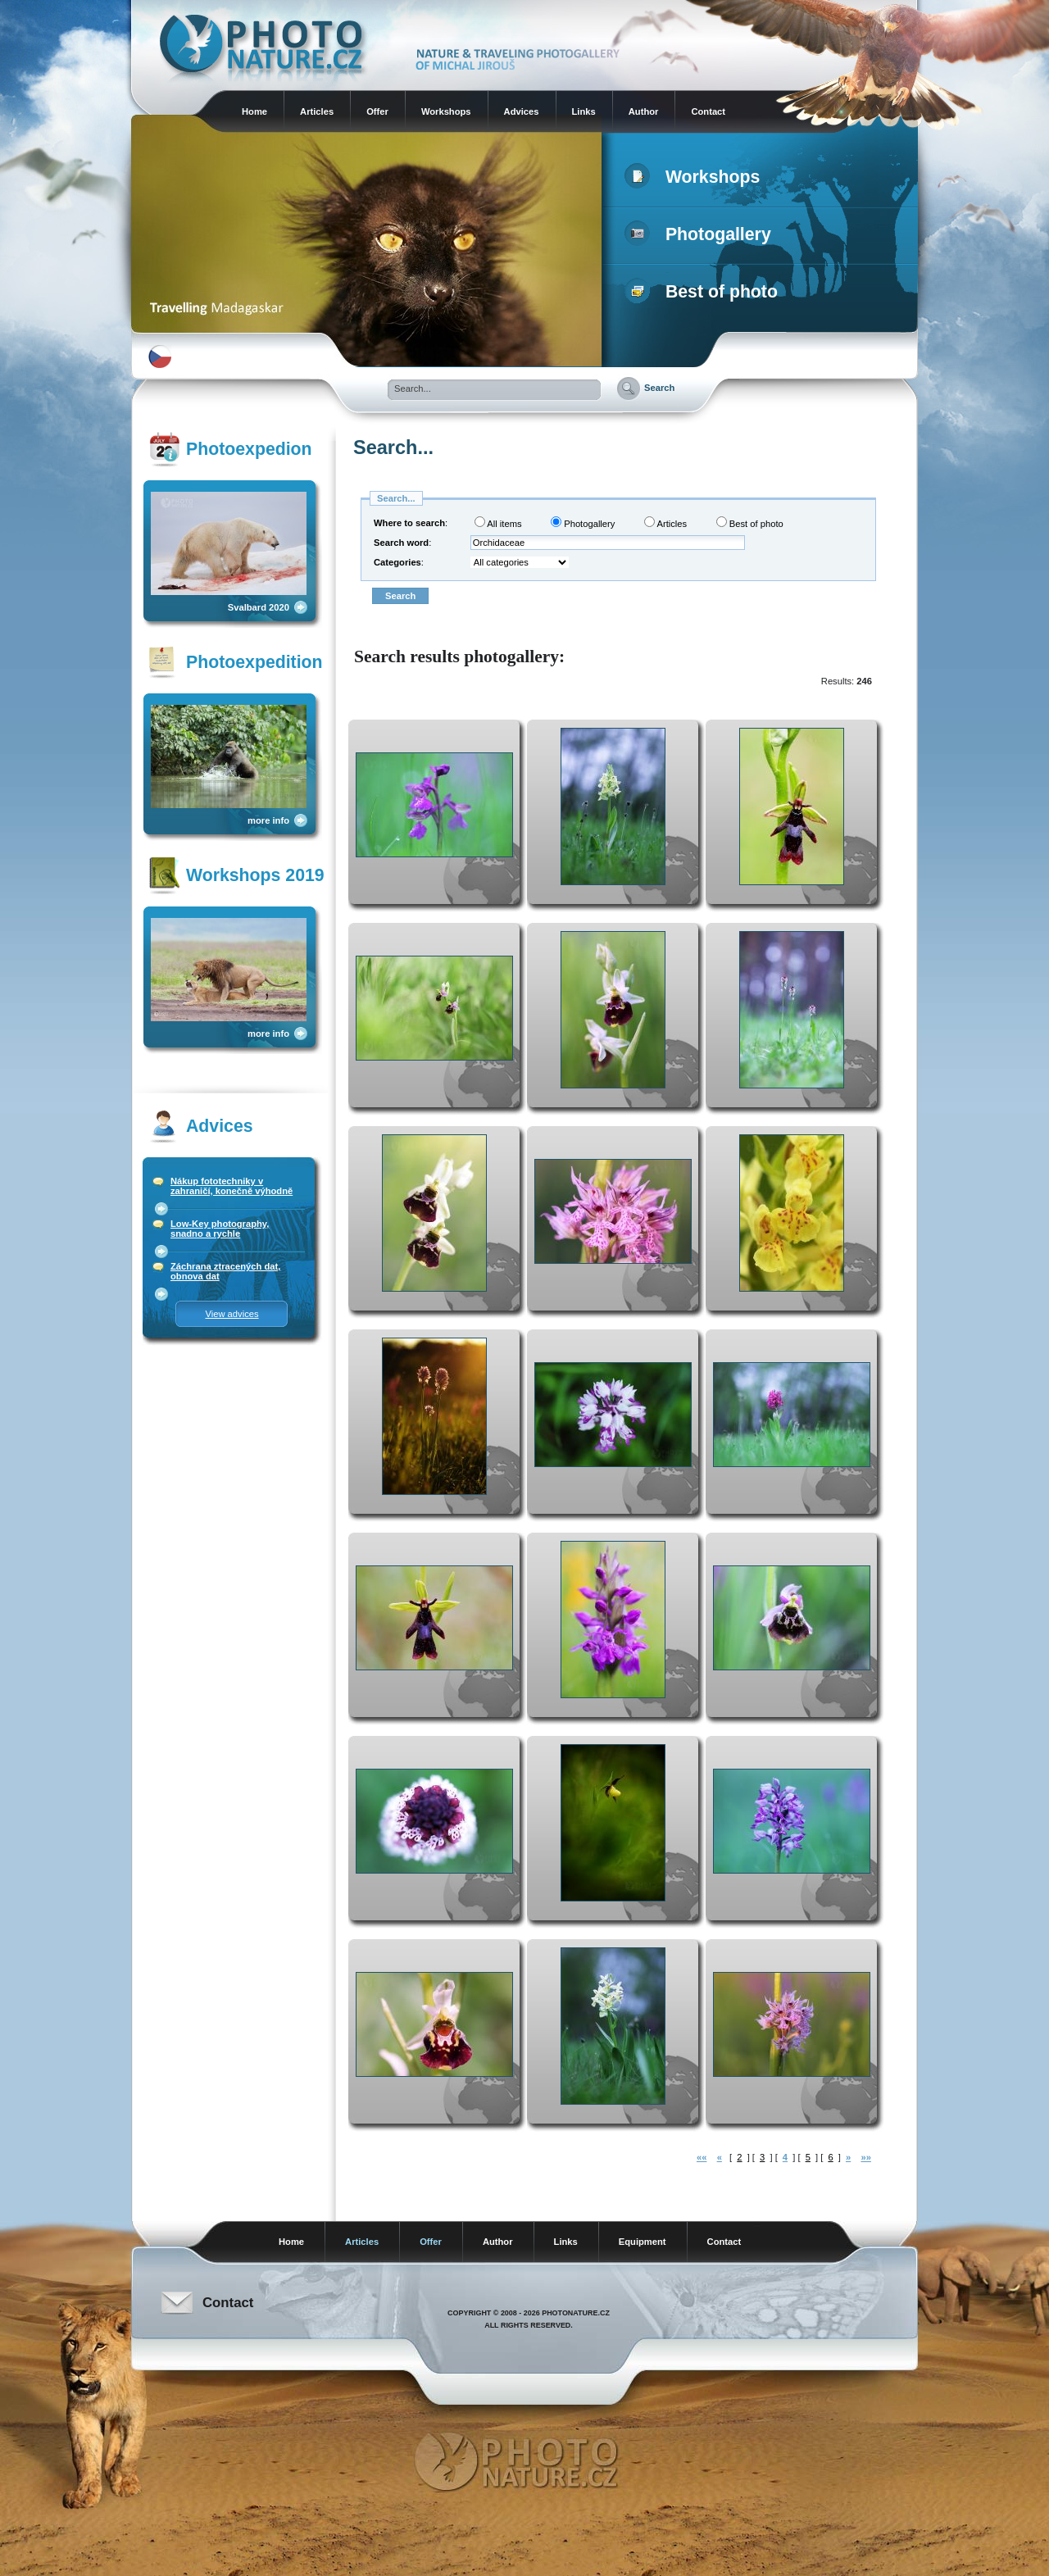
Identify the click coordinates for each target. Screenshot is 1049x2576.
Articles (317, 111)
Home (254, 111)
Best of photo (704, 292)
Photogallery (701, 234)
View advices (231, 1314)
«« (701, 2157)
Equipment (642, 2242)
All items (498, 522)
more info (268, 820)
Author (644, 111)
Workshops (446, 111)
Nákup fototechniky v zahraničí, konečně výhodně (231, 1186)
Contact (708, 111)
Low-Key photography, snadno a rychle (219, 1228)
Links (584, 111)
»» (865, 2157)
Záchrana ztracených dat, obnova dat (225, 1271)
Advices (521, 111)
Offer (377, 111)
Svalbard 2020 (258, 607)
